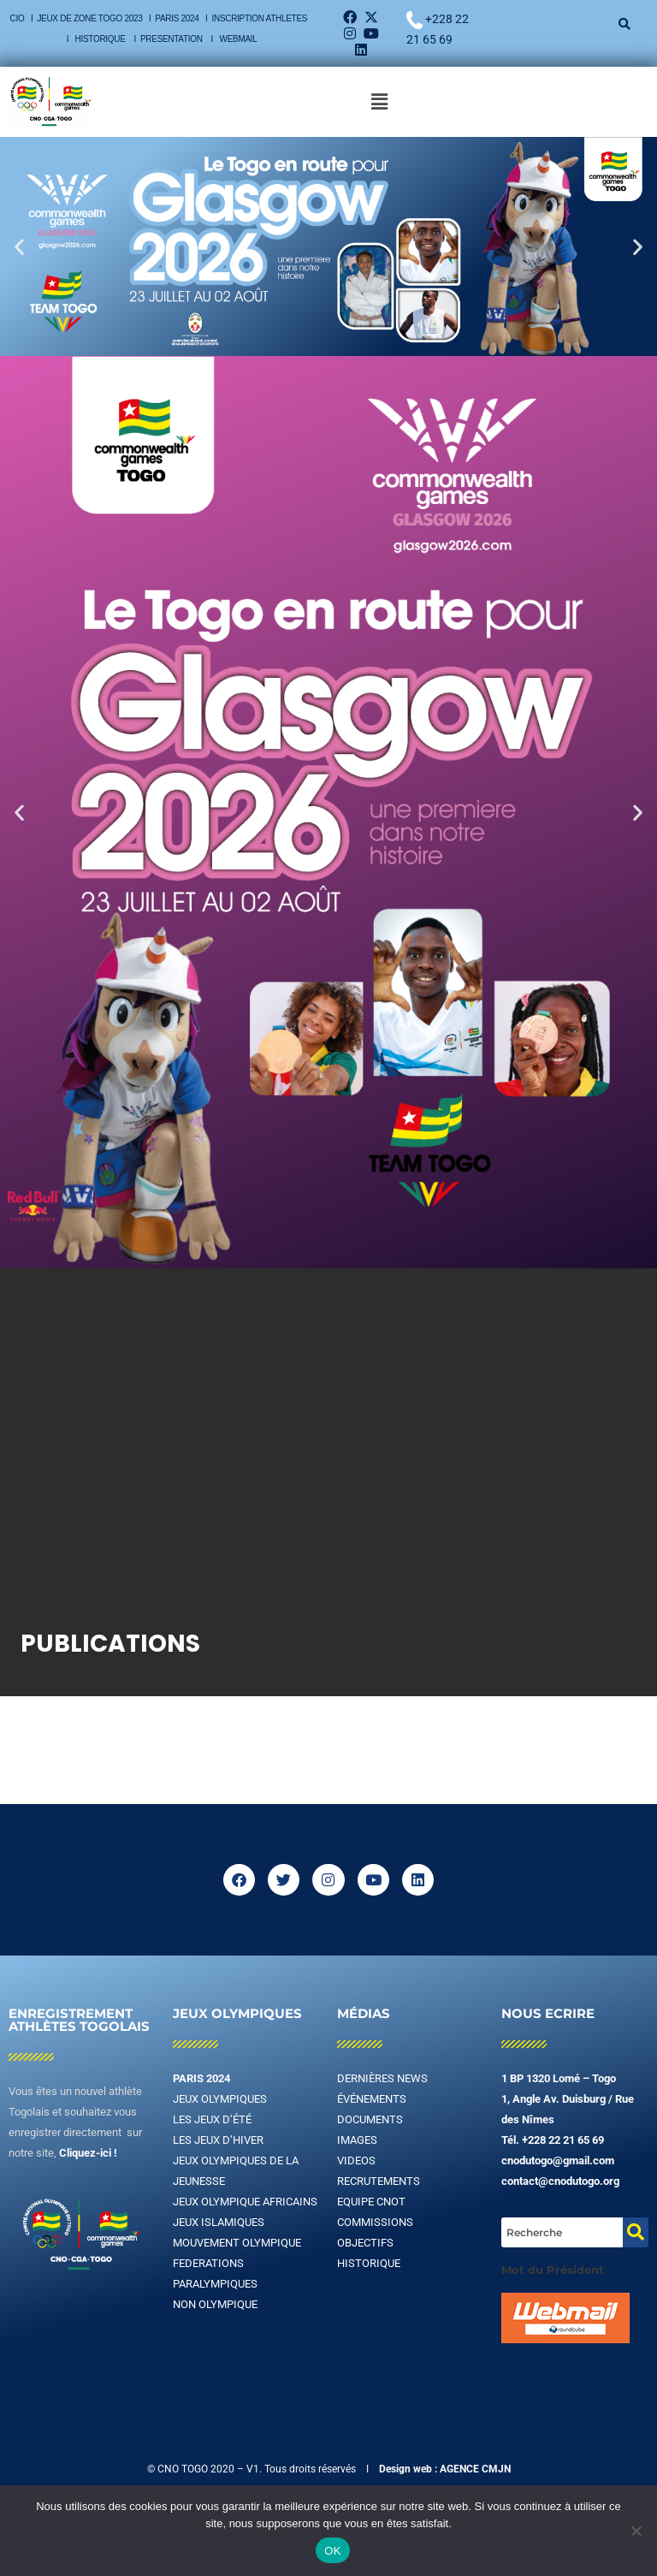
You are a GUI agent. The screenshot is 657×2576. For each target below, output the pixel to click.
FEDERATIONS (208, 2263)
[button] (379, 102)
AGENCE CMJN (475, 2469)
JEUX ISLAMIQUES (218, 2222)
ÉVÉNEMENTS (371, 2098)
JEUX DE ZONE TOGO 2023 (91, 18)
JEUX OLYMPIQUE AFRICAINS (245, 2201)
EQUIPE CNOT (371, 2201)
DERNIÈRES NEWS (382, 2078)
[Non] (635, 2530)
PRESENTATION (171, 39)
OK (332, 2550)
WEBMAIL (238, 39)
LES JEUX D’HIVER (218, 2140)
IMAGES (357, 2140)
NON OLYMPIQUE (215, 2304)
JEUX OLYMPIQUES (220, 2098)
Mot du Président (552, 2269)
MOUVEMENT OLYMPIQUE (237, 2242)
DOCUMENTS (370, 2119)
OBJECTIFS (365, 2242)
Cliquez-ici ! (88, 2152)
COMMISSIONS (375, 2222)
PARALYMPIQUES (215, 2283)
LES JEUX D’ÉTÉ (212, 2119)
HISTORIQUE (101, 39)
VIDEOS (356, 2160)
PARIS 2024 (176, 18)
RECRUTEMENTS (378, 2181)
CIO (17, 18)
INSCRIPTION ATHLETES (260, 18)
